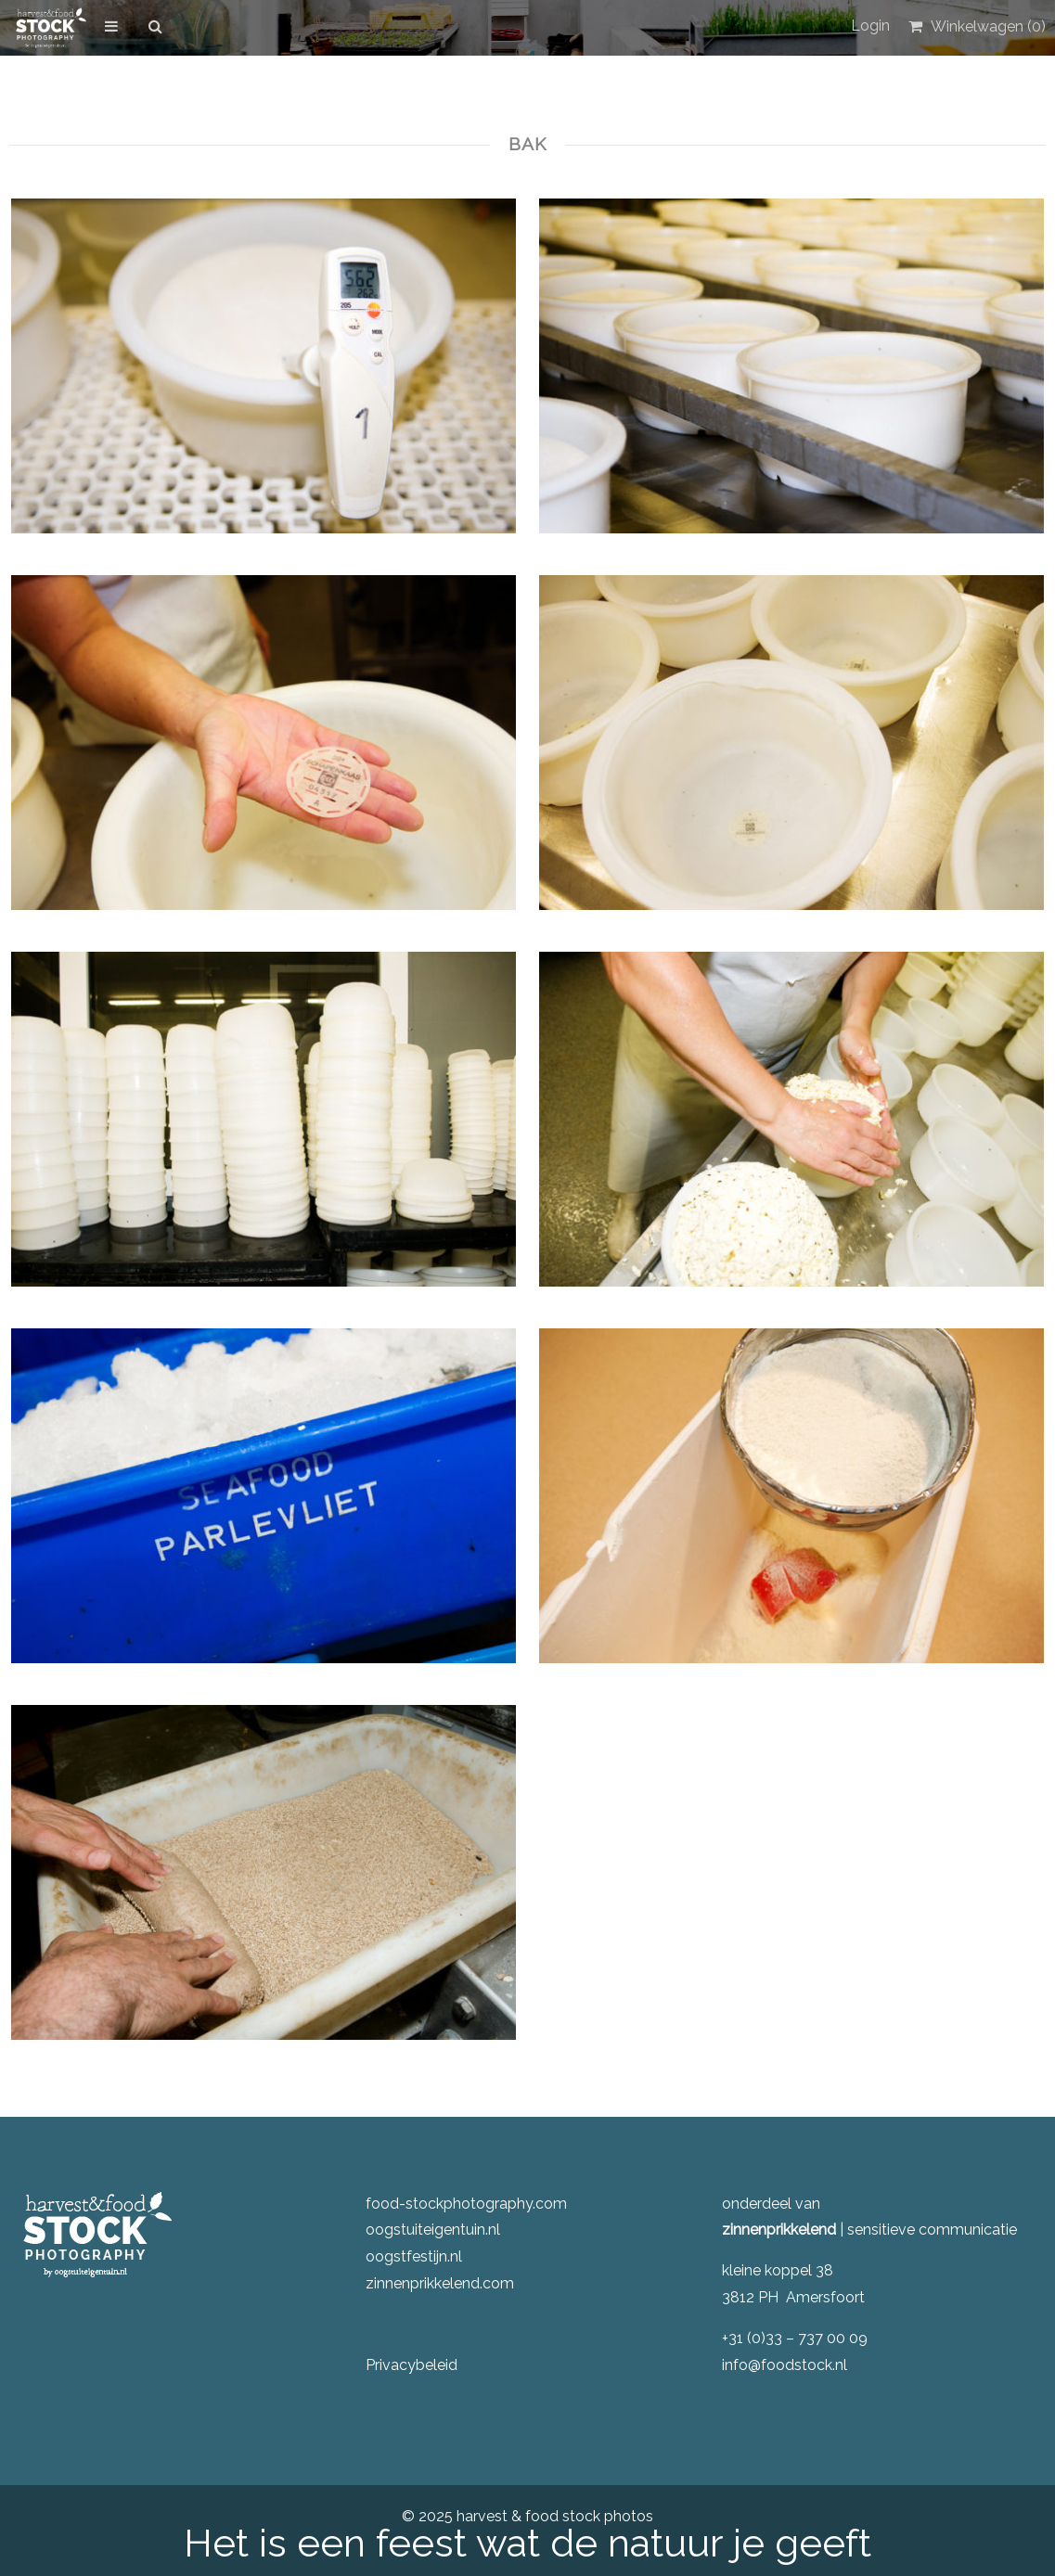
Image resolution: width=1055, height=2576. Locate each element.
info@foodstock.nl (784, 2365)
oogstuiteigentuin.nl (433, 2229)
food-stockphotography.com (466, 2203)
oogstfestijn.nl (414, 2256)
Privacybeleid (411, 2365)
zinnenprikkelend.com (440, 2283)
